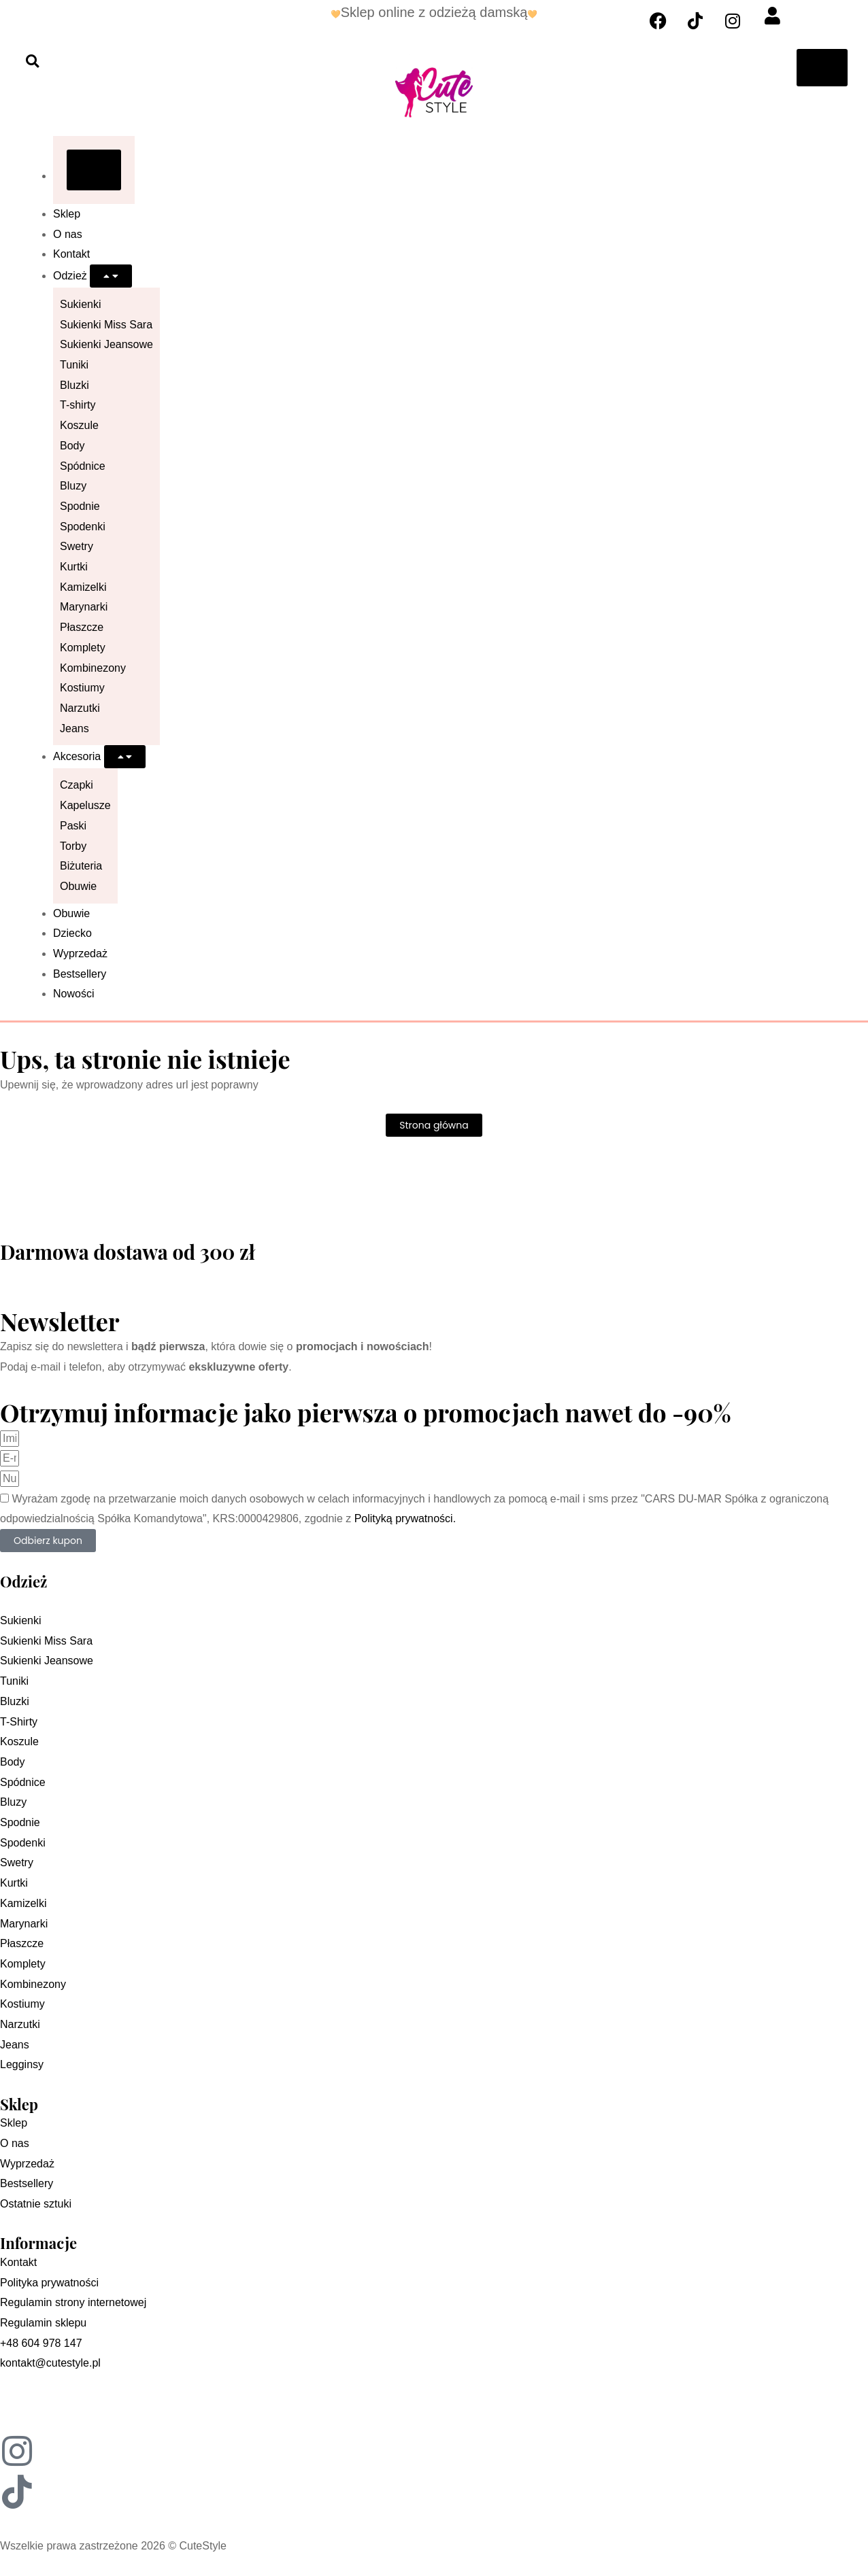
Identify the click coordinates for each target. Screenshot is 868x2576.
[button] (32, 61)
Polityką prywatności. (405, 1518)
